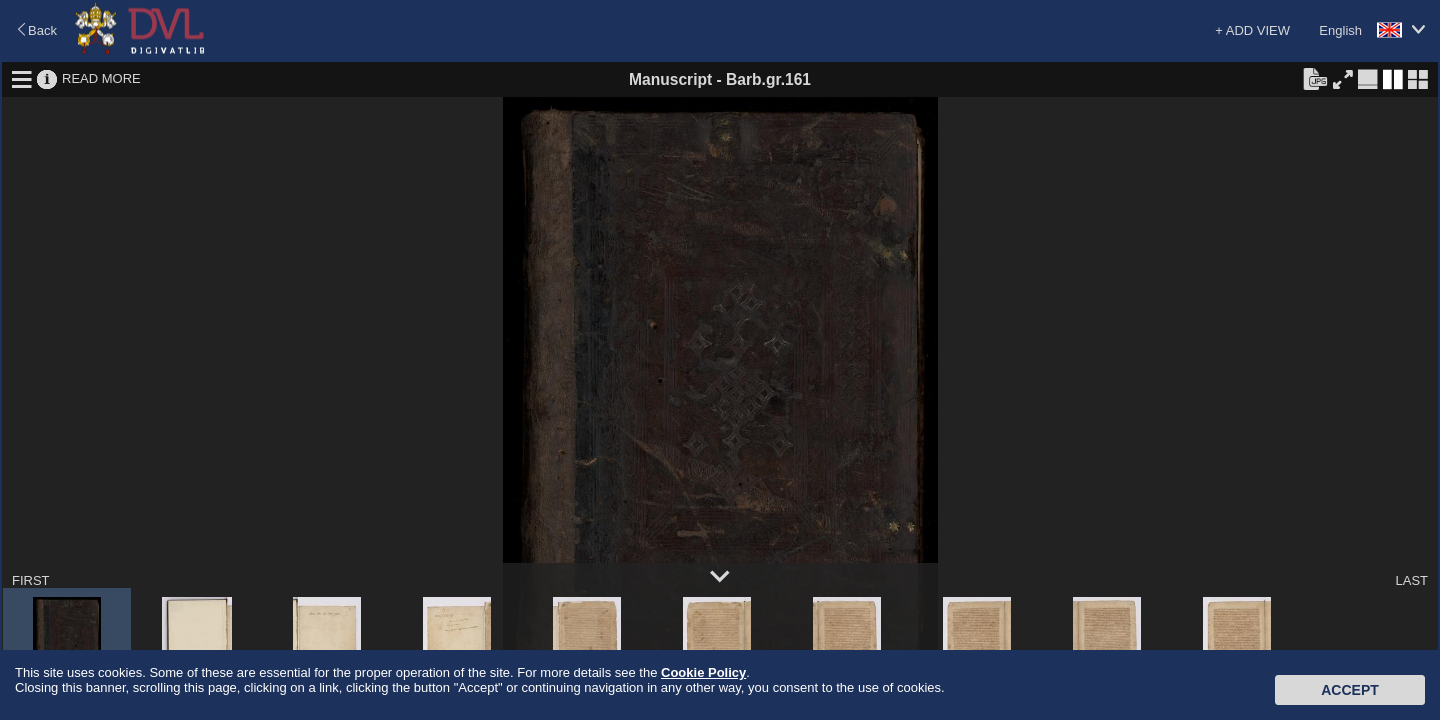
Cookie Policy (703, 672)
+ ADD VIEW (1252, 30)
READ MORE (101, 78)
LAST (1411, 580)
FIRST (31, 580)
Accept (1350, 690)
